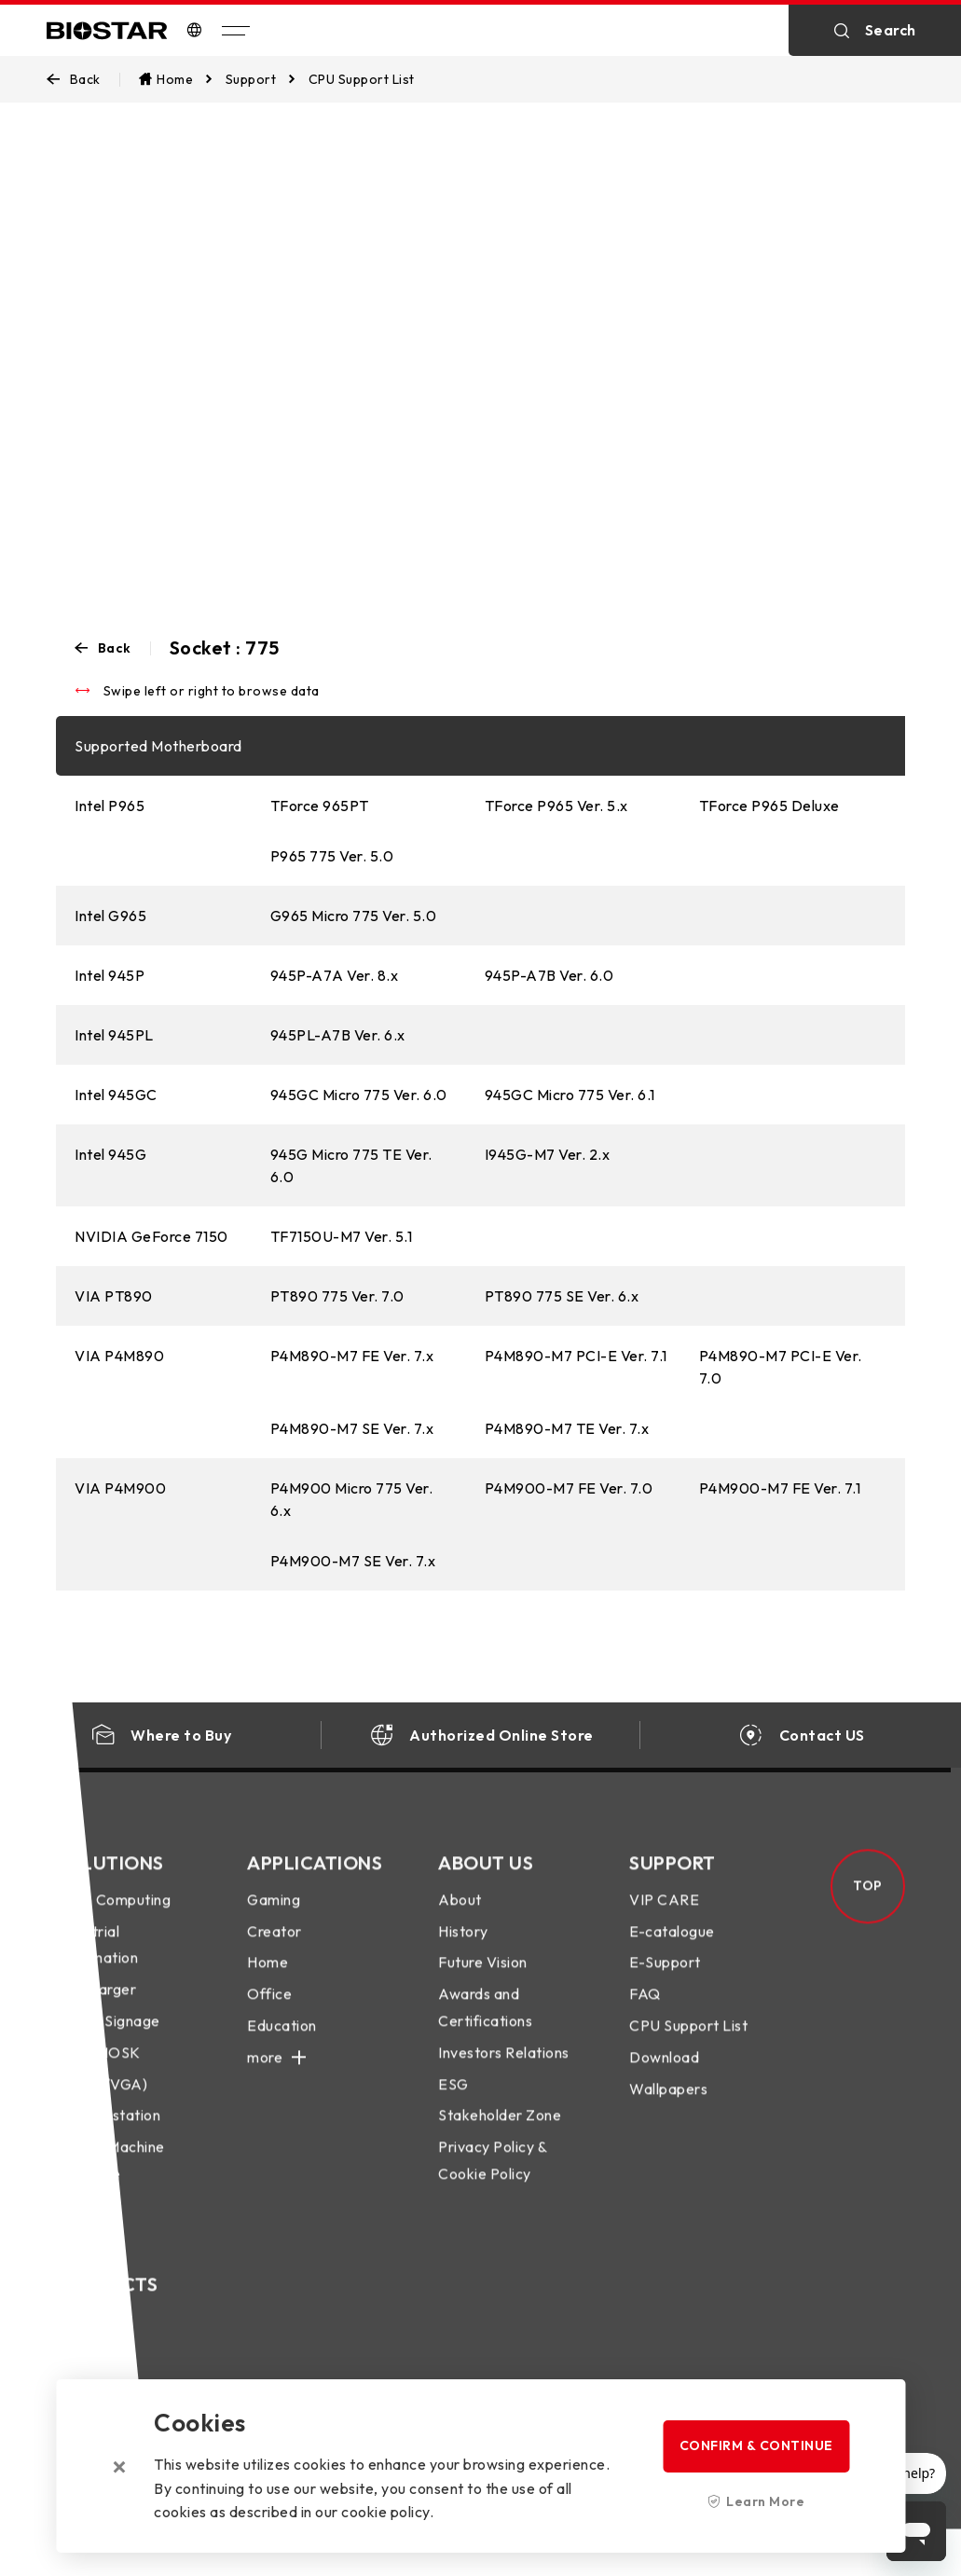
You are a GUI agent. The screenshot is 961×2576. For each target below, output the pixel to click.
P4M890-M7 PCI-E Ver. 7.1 (576, 1355)
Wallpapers (668, 2106)
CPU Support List (688, 2042)
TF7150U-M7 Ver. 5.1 (341, 1236)
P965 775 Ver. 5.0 (332, 856)
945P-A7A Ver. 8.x (334, 975)
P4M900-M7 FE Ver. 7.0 (569, 1488)
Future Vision (483, 1980)
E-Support (665, 1980)
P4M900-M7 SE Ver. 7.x (353, 1560)
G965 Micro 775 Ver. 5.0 (353, 915)
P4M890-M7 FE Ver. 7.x (352, 1355)
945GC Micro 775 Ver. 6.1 (570, 1094)
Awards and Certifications (485, 2024)
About (460, 1917)
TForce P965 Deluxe (769, 805)
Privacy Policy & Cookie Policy (492, 2177)
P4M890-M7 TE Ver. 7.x (567, 1428)
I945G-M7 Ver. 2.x (548, 1154)
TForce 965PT (319, 805)
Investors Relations (504, 2069)
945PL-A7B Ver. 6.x (337, 1035)
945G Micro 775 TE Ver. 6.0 (351, 1165)
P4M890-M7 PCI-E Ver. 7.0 (780, 1366)
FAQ (645, 2011)
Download (664, 2074)
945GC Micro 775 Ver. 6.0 (358, 1094)
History (463, 1948)
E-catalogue (672, 1948)
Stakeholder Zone (499, 2133)
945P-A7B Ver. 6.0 (549, 975)
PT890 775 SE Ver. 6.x (562, 1296)
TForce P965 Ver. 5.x (556, 805)
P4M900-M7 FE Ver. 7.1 (780, 1488)
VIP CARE (664, 1917)
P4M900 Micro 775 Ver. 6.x (351, 1499)
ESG (453, 2101)
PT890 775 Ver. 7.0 (337, 1296)
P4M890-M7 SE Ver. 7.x (352, 1428)
